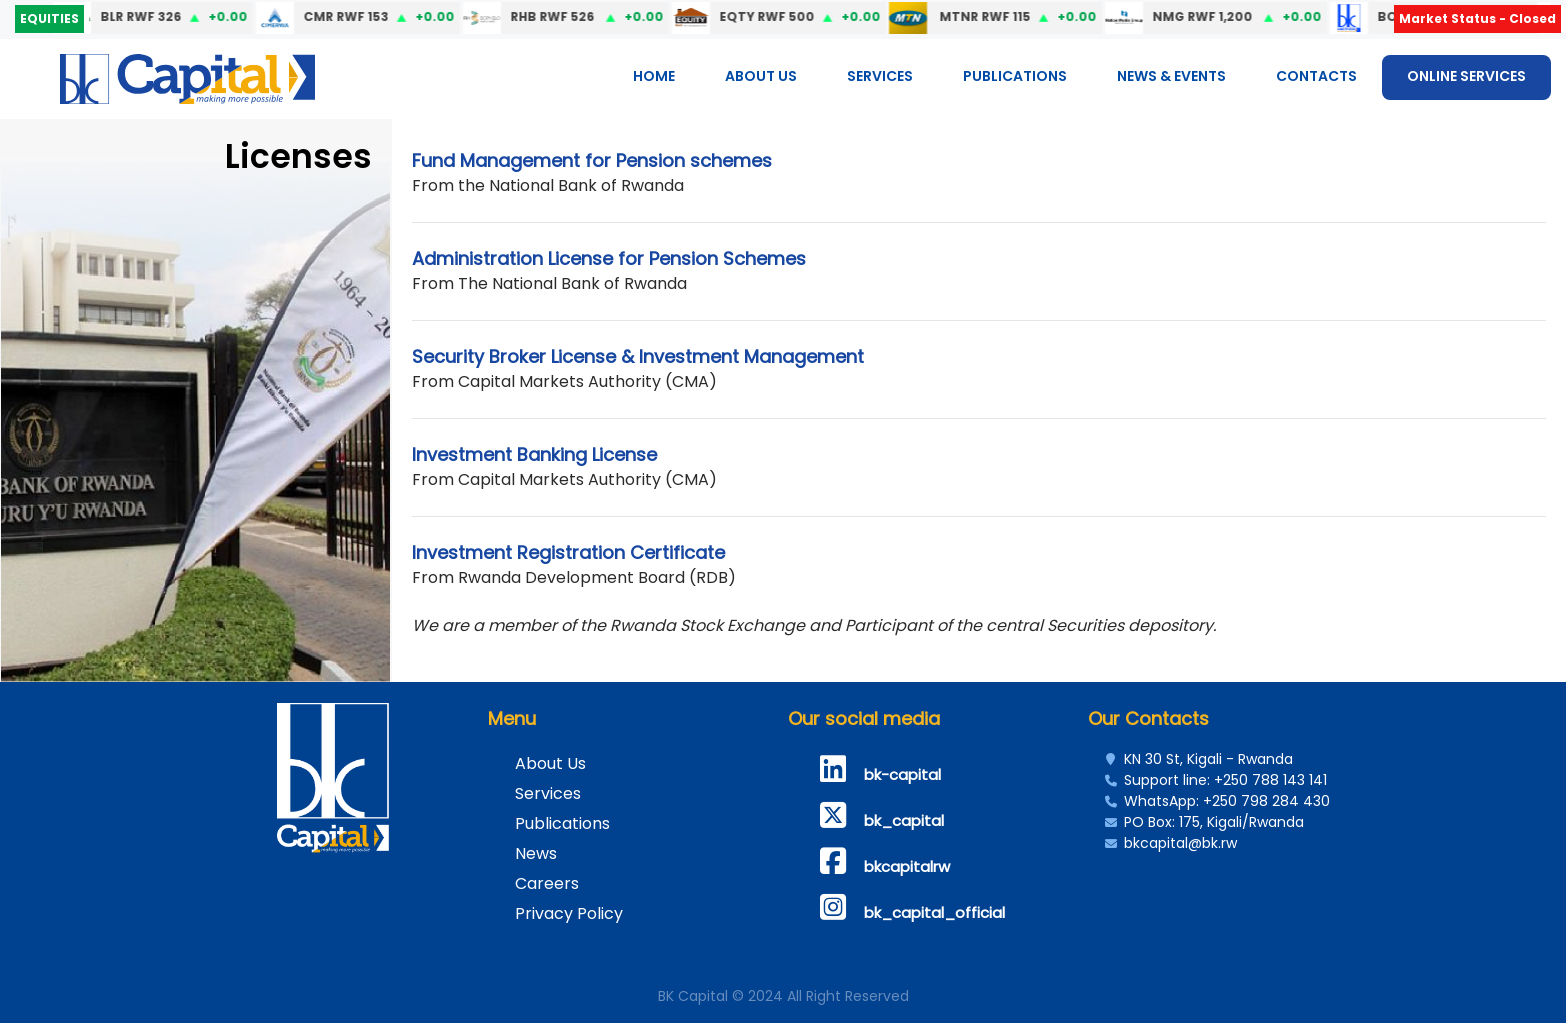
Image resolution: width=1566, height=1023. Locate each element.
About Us (761, 76)
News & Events (1171, 76)
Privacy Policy (569, 913)
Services (880, 76)
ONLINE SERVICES (1466, 76)
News (536, 853)
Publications (1015, 76)
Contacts (1316, 76)
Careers (547, 883)
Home (654, 76)
